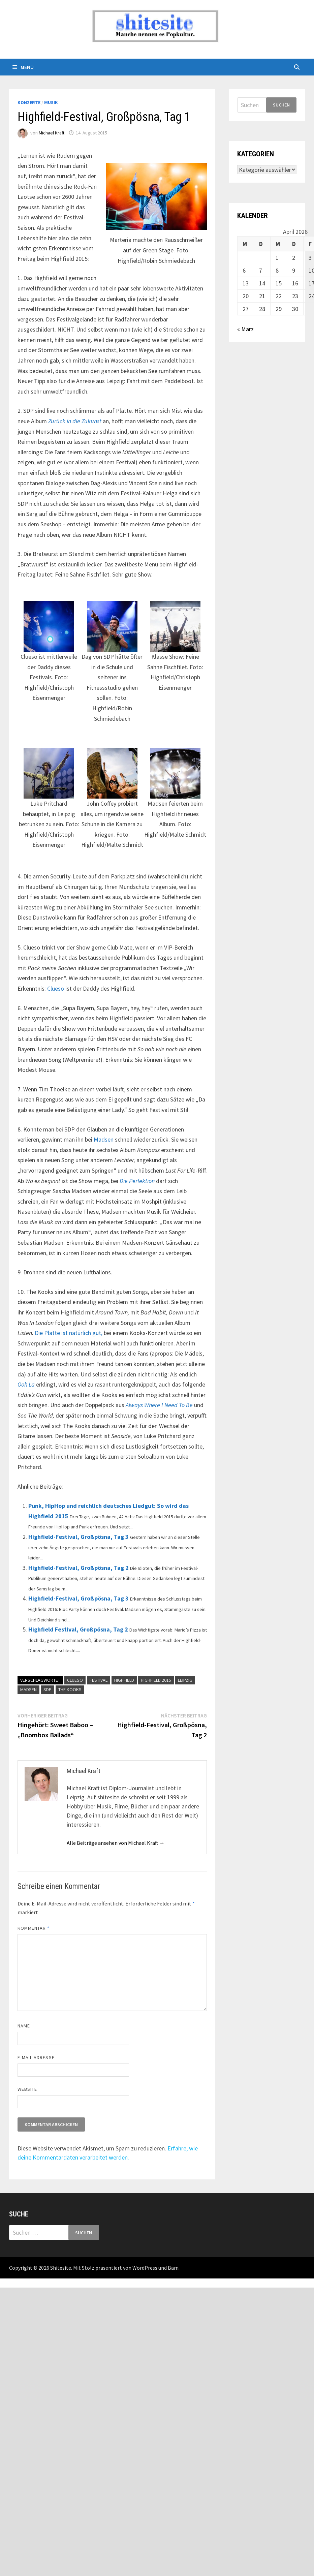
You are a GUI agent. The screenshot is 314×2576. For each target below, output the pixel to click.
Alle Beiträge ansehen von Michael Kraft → (116, 1842)
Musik (51, 102)
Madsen (104, 1139)
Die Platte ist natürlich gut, (68, 1333)
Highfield (124, 1680)
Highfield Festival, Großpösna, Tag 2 (78, 1629)
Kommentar (34, 1928)
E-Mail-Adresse (36, 2057)
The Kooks (70, 1689)
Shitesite (60, 2267)
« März (245, 329)
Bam (173, 2267)
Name (24, 2026)
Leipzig (185, 1680)
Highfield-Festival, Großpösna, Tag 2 (78, 1568)
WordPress (144, 2267)
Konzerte (29, 102)
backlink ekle (16, 2283)
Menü (23, 67)
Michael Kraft (51, 133)
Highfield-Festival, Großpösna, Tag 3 (78, 1537)
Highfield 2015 (156, 1680)
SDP (47, 1689)
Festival (98, 1680)
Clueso (55, 988)
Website (27, 2089)
